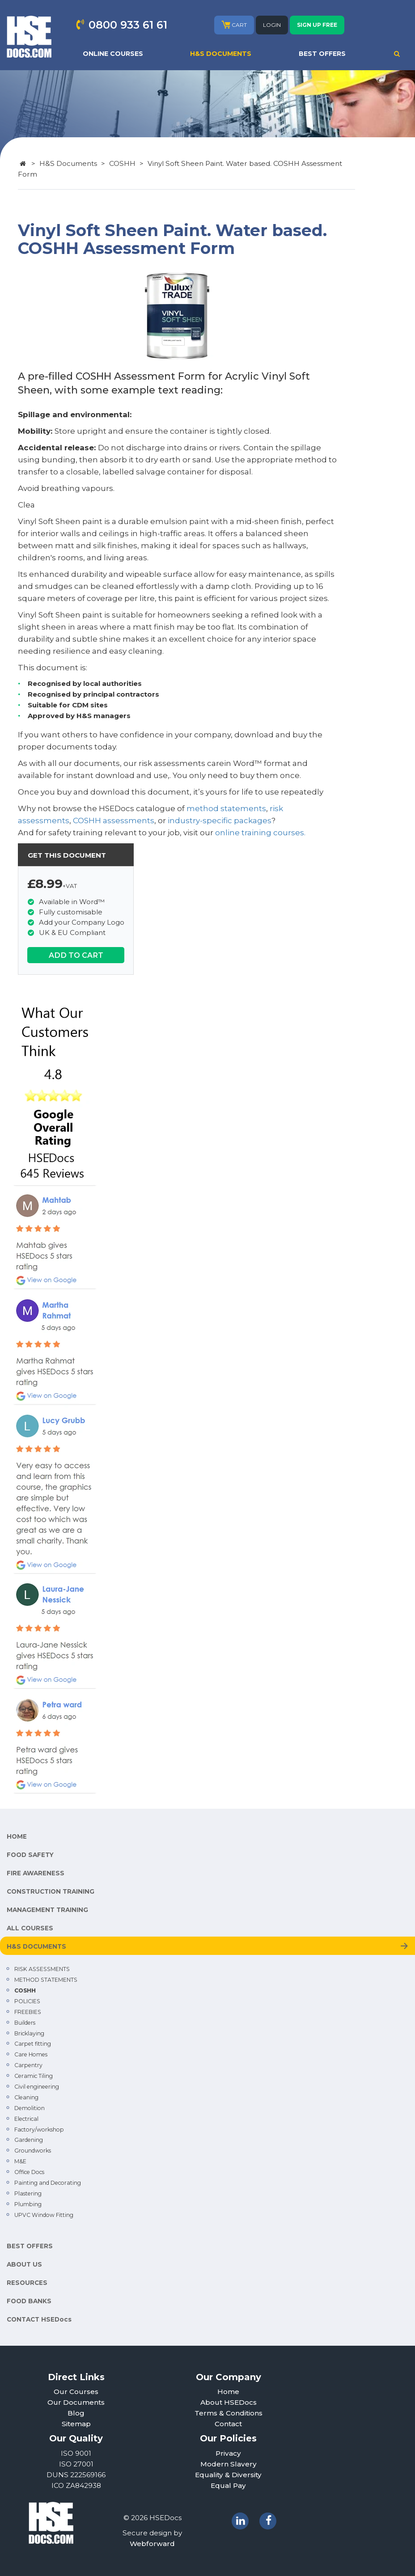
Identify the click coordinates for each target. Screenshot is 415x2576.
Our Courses (76, 2391)
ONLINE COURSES (113, 54)
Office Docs (29, 2172)
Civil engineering (36, 2086)
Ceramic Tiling (33, 2076)
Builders (24, 2022)
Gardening (28, 2139)
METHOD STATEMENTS (45, 1979)
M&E (20, 2161)
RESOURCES (27, 2282)
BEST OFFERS (322, 54)
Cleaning (26, 2097)
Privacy (228, 2453)
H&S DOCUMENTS (220, 54)
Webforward (152, 2543)
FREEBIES (27, 2012)
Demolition (29, 2108)
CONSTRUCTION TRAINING (50, 1891)
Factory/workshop (39, 2129)
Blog (76, 2413)
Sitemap (76, 2423)
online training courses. (260, 832)
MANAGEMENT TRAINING (47, 1909)
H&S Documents (68, 163)
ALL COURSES (30, 1928)
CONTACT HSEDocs (39, 2319)
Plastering (28, 2193)
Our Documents (76, 2402)
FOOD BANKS (29, 2301)
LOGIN (272, 24)
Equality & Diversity (228, 2474)
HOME (17, 1836)
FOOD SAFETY (30, 1854)
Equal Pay (228, 2485)
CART (234, 25)
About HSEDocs (228, 2402)
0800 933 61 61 (128, 24)
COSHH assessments (113, 820)
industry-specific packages (219, 820)
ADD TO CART (76, 955)
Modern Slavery (228, 2464)
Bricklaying (29, 2033)
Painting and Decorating (47, 2182)
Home (228, 2391)
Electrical (26, 2118)
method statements (226, 808)
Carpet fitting (32, 2043)
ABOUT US (24, 2264)
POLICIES (27, 2001)
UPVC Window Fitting (43, 2215)
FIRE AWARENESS (35, 1873)
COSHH (122, 163)
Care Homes (30, 2054)
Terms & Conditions (229, 2413)
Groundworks (32, 2150)
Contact (228, 2423)
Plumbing (28, 2204)
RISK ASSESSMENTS (42, 1969)
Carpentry (28, 2065)
